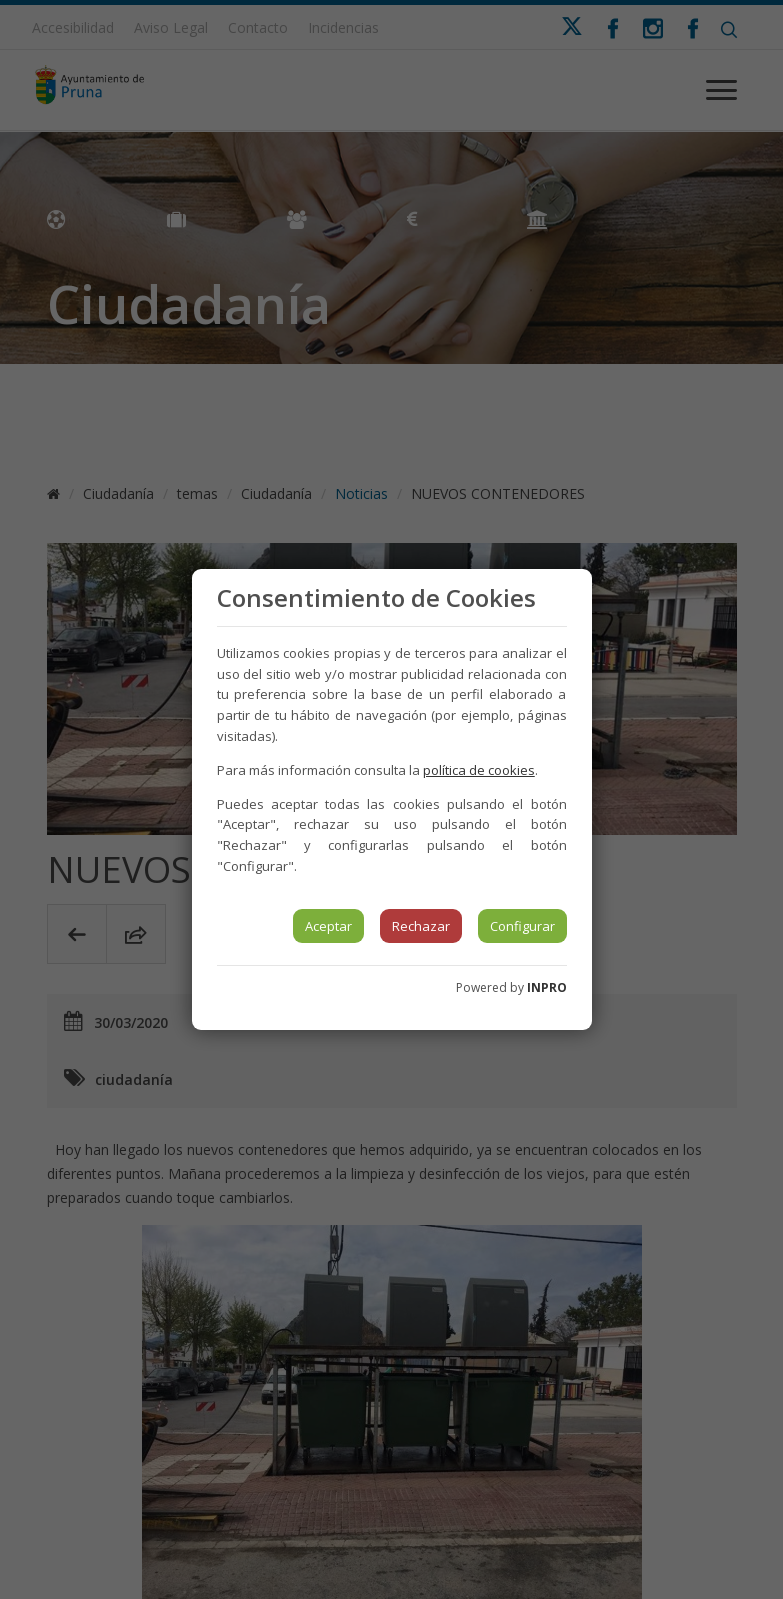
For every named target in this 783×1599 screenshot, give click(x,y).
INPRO (547, 987)
